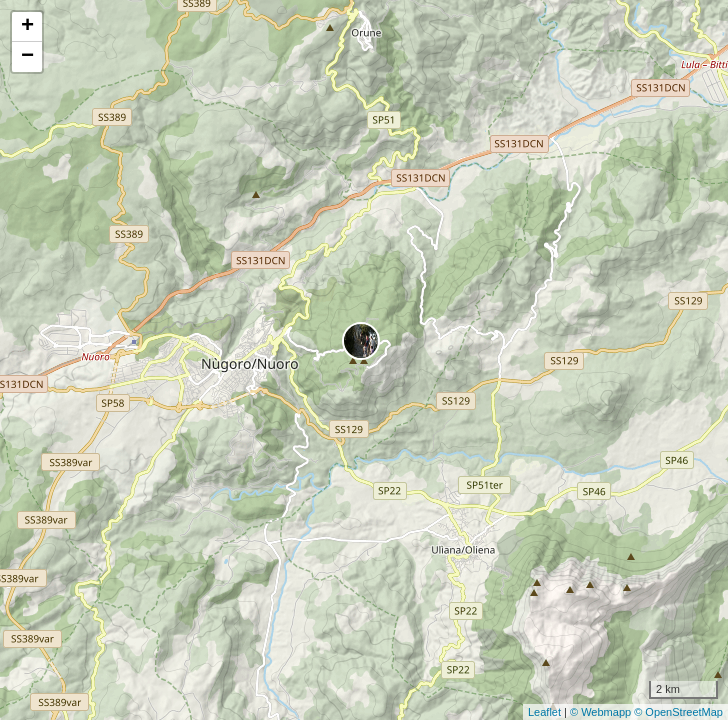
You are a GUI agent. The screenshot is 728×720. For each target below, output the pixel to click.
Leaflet (544, 712)
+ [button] (27, 27)
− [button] (27, 57)
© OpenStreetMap (678, 712)
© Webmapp (602, 712)
